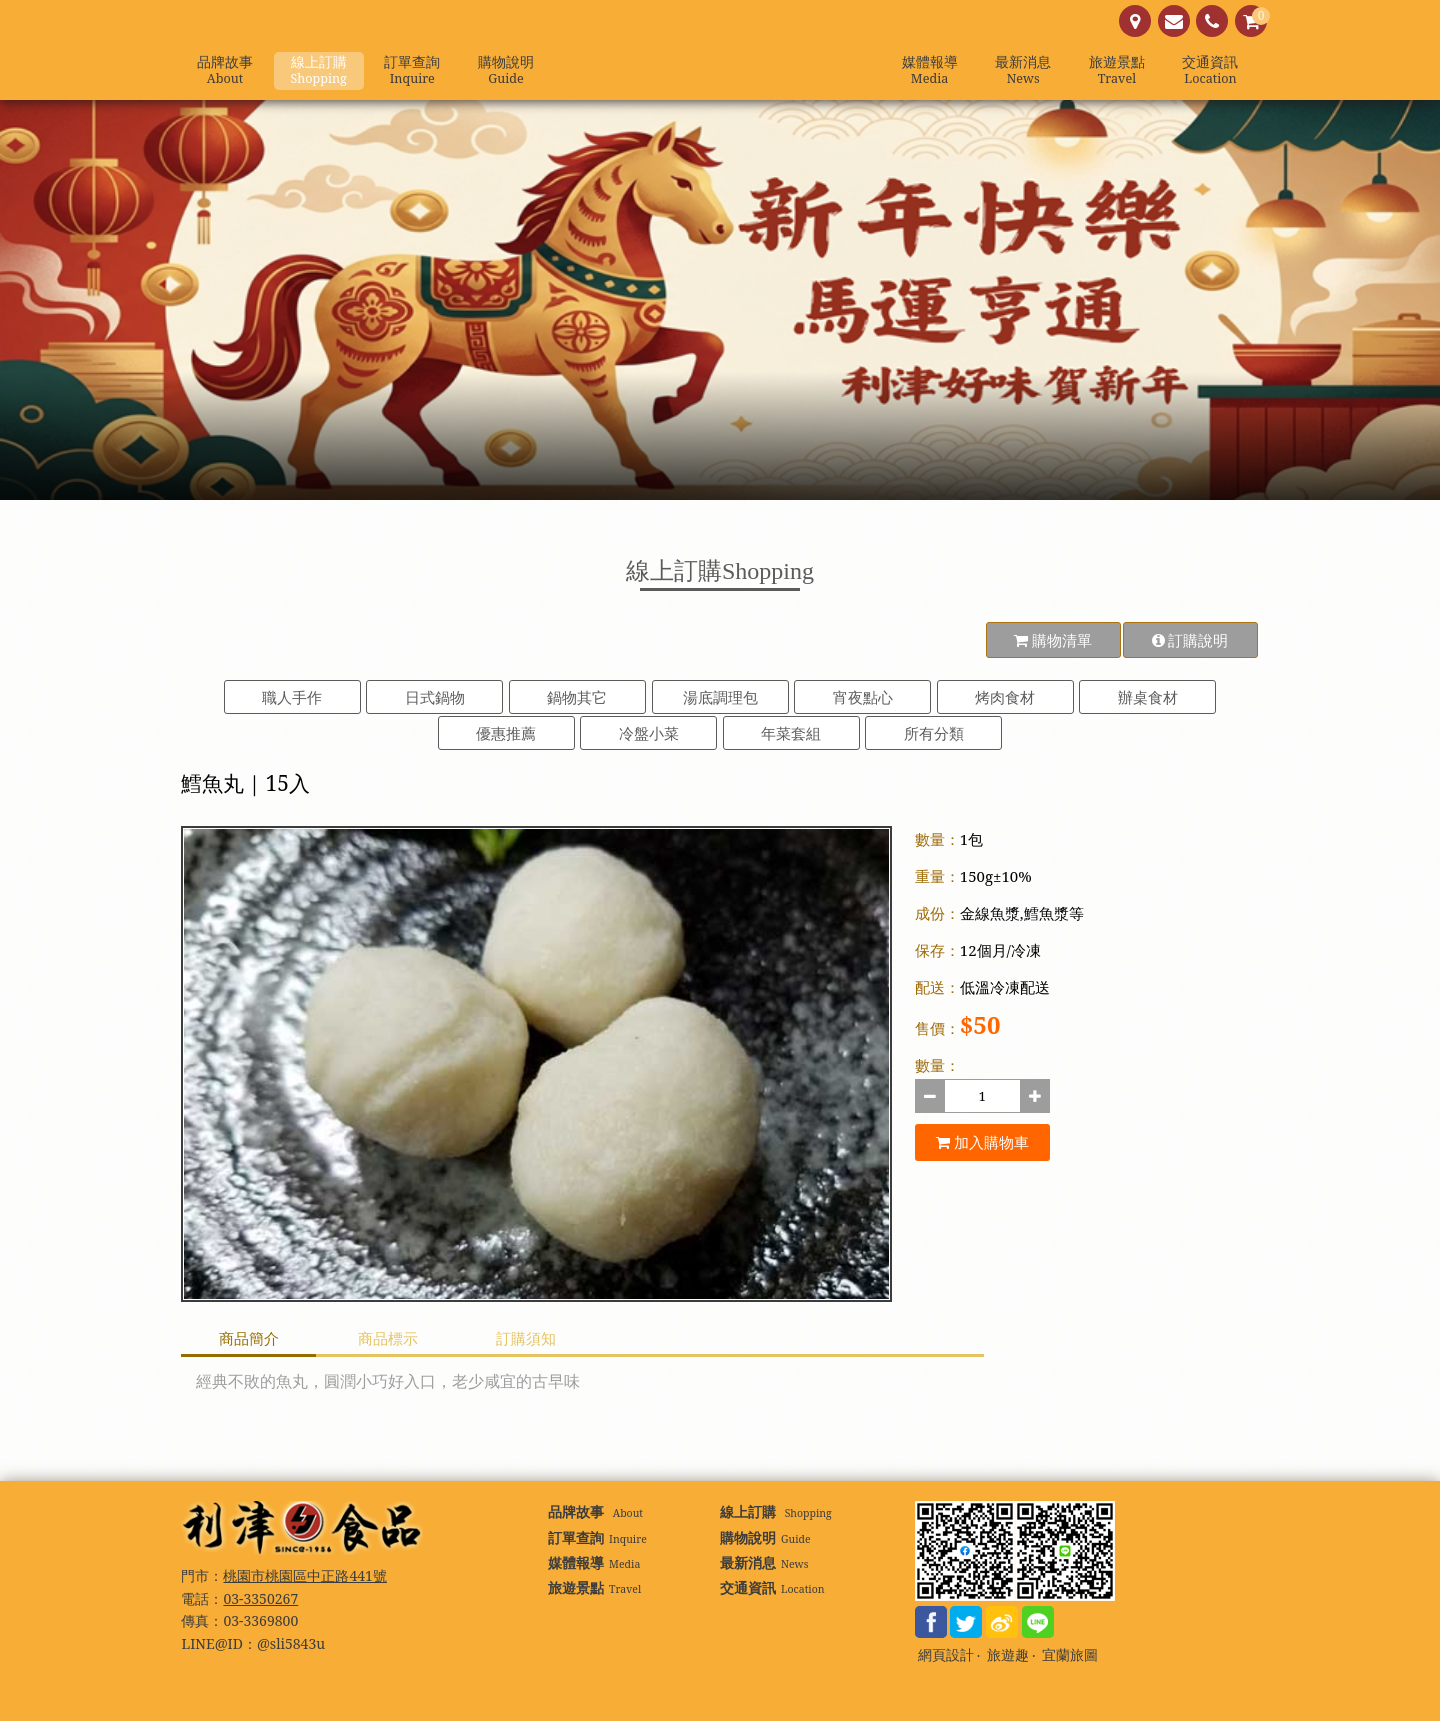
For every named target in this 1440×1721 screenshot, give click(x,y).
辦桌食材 (1148, 697)
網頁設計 (946, 1655)
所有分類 (934, 733)
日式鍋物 (435, 697)
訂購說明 (1190, 640)
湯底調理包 (720, 697)
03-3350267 (260, 1598)
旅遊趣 (1008, 1655)
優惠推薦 (506, 733)
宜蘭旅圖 (1070, 1655)
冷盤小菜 (649, 733)
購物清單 (1053, 640)
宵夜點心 (863, 697)
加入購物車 (982, 1142)
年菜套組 (791, 733)
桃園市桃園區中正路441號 (304, 1575)
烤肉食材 (1005, 697)
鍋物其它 (577, 697)
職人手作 (292, 697)
